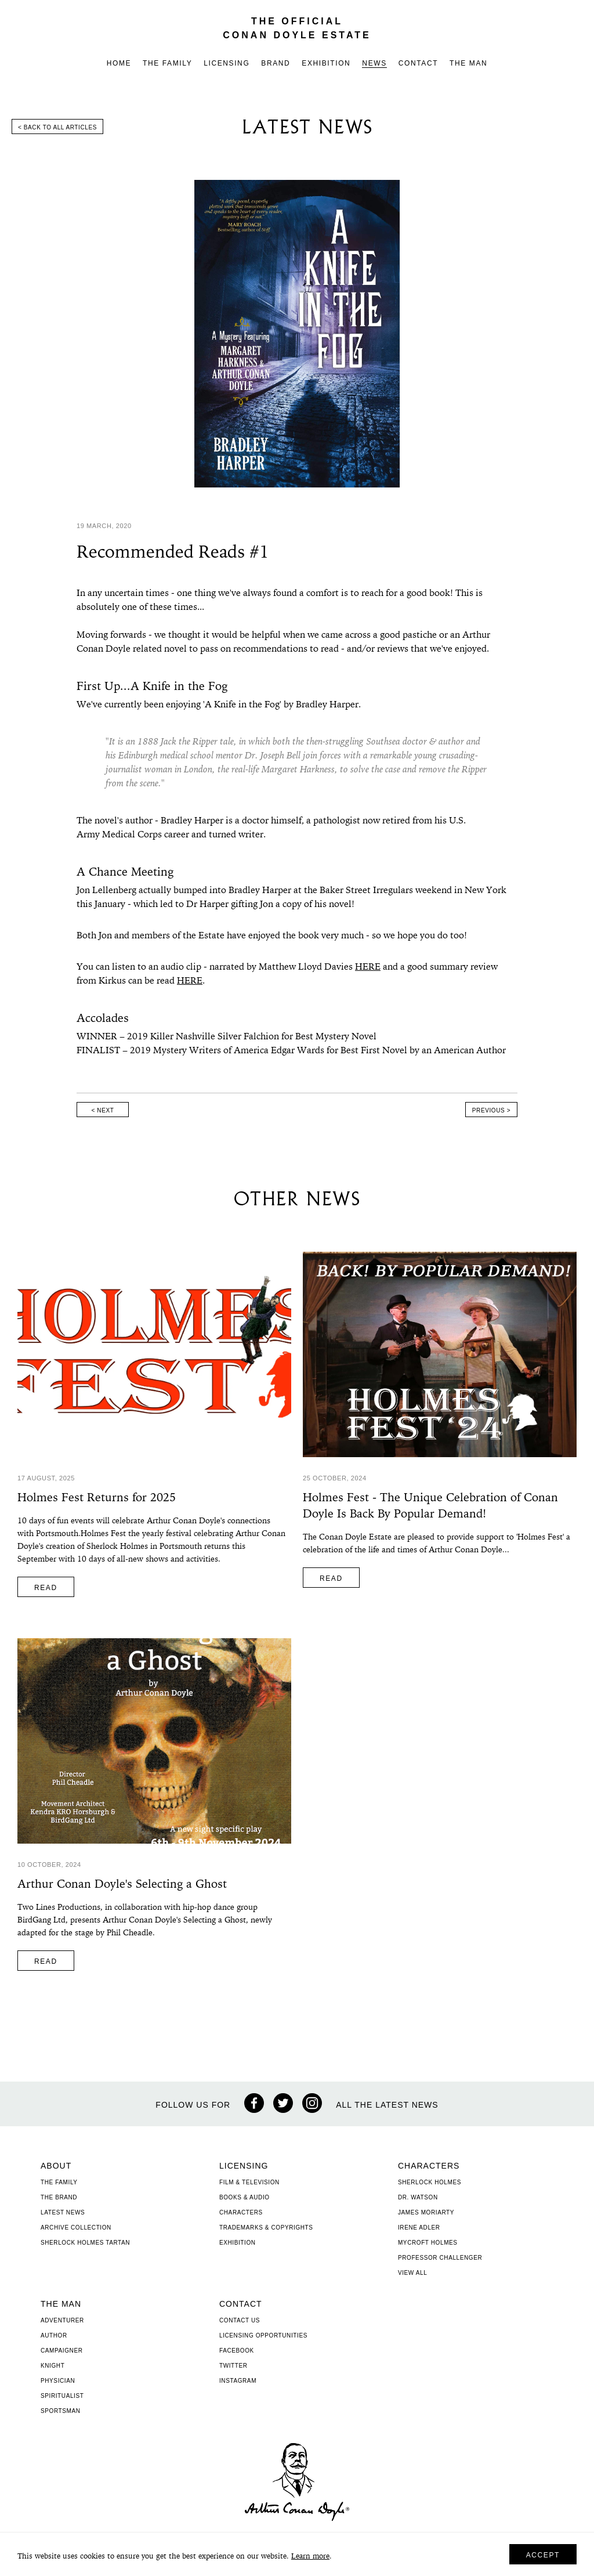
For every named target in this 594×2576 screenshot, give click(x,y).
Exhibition (326, 63)
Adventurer (62, 2320)
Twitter (233, 2365)
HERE (368, 967)
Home (119, 63)
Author (54, 2335)
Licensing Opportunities (263, 2335)
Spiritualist (62, 2396)
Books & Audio (244, 2197)
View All (412, 2273)
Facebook (236, 2350)
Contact (418, 63)
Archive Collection (76, 2227)
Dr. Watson (418, 2197)
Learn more (310, 2556)
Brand (275, 63)
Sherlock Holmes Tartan (85, 2242)
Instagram (237, 2381)
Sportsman (61, 2411)
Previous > (491, 1110)
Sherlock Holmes (429, 2182)
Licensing (226, 63)
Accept (543, 2555)
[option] (297, 333)
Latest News (63, 2212)
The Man (468, 63)
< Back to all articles (57, 127)
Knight (52, 2365)
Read (45, 1588)
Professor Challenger (440, 2258)
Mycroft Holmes (428, 2242)
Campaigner (62, 2350)
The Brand (59, 2197)
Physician (58, 2381)
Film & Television (249, 2182)
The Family (167, 63)
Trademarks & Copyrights (266, 2227)
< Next (103, 1110)
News (374, 63)
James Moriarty (426, 2212)
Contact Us (239, 2320)
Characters (241, 2212)
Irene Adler (419, 2227)
